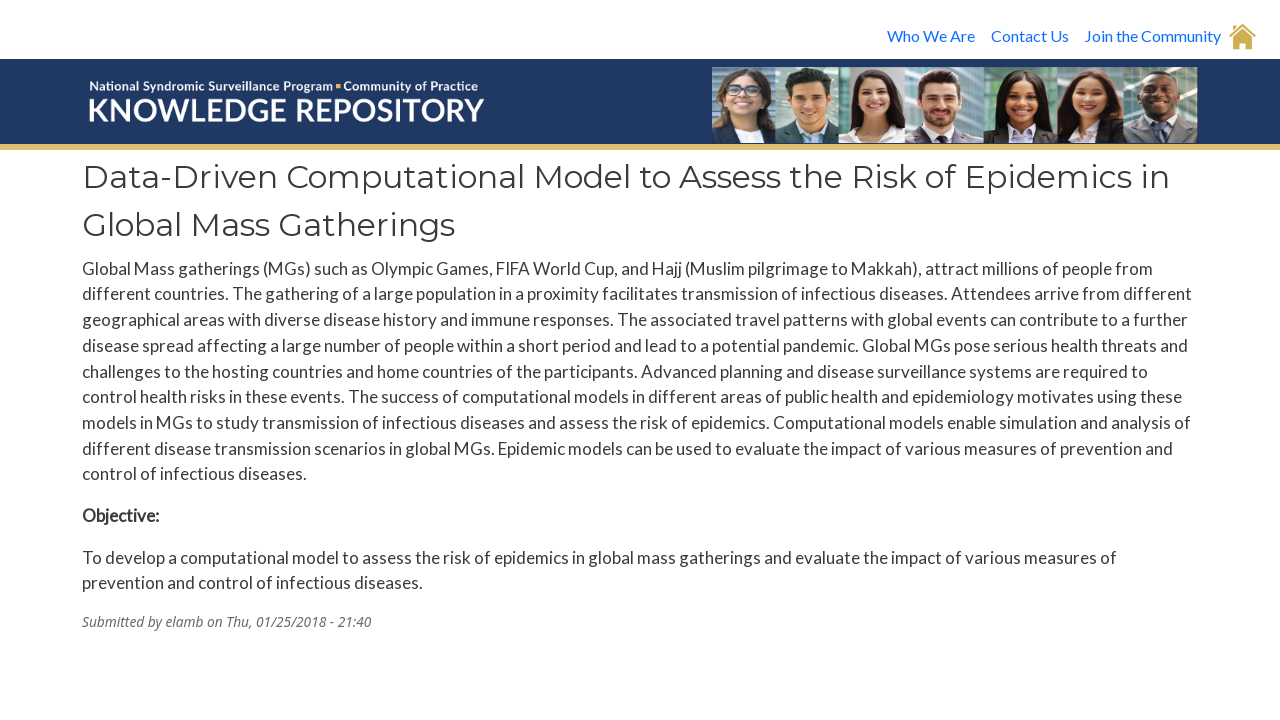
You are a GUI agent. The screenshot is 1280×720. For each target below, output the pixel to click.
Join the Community (1153, 35)
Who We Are (931, 35)
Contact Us (1030, 35)
